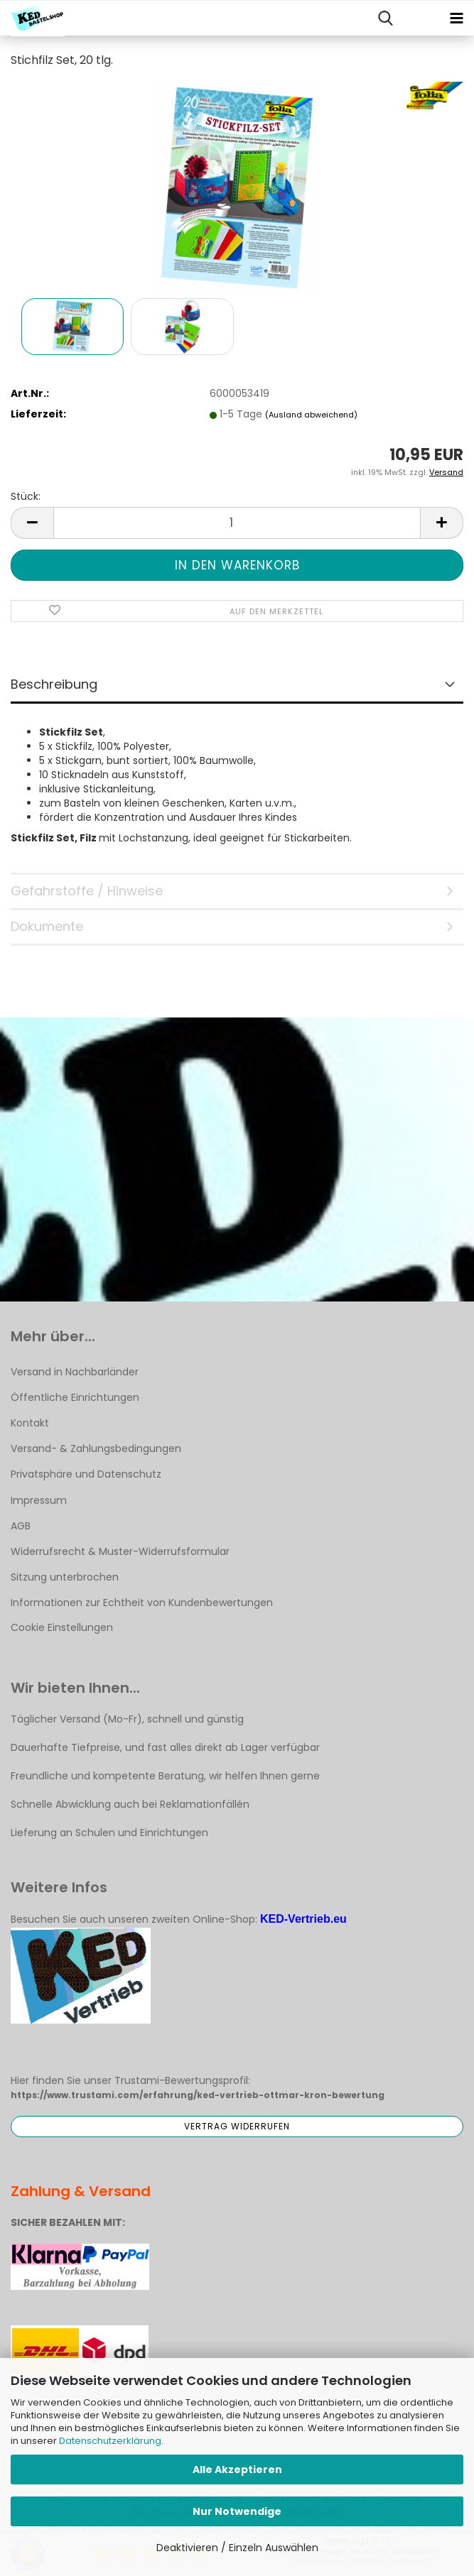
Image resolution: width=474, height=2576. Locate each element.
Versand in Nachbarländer (75, 1372)
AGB (21, 1526)
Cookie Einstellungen (62, 1627)
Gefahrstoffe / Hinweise (87, 891)
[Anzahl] (237, 523)
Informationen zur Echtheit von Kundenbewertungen (142, 1602)
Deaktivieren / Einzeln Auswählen (237, 2547)
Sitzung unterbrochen (65, 1577)
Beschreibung (54, 684)
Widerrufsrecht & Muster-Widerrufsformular (120, 1551)
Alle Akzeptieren (237, 2469)
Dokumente (47, 926)
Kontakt (30, 1423)
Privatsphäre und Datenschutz (86, 1474)
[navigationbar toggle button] (456, 18)
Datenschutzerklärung (110, 2440)
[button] (32, 523)
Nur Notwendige (237, 2511)
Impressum (39, 1500)
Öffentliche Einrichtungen (75, 1397)
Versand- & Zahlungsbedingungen (96, 1448)
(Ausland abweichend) (311, 414)
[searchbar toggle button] (385, 18)
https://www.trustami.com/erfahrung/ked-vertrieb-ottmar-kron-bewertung (197, 2095)
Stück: (26, 496)
